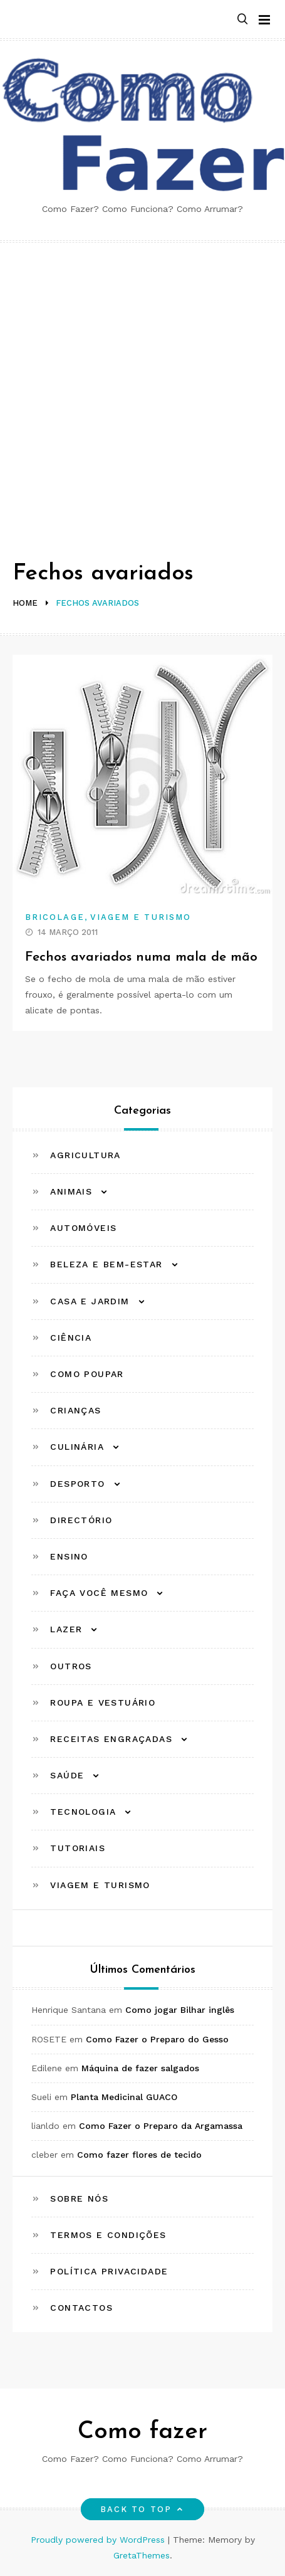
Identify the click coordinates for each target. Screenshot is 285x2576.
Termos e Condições (108, 2235)
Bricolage (55, 917)
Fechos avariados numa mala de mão (141, 957)
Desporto (77, 1484)
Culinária (77, 1447)
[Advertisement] (142, 391)
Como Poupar (86, 1374)
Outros (70, 1666)
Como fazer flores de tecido (139, 2155)
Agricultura (85, 1155)
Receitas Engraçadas (111, 1739)
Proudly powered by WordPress (99, 2540)
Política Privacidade (109, 2271)
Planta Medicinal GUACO (124, 2097)
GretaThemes (141, 2555)
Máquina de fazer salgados (140, 2068)
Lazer (66, 1629)
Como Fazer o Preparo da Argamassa (160, 2126)
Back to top (142, 2509)
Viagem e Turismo (140, 917)
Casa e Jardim (89, 1301)
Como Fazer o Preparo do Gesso (157, 2039)
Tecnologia (83, 1812)
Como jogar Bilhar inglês (179, 2010)
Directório (81, 1520)
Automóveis (83, 1228)
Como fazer (142, 2432)
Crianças (75, 1410)
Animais (71, 1191)
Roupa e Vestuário (102, 1702)
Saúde (67, 1775)
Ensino (69, 1556)
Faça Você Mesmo (99, 1593)
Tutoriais (77, 1848)
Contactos (81, 2308)
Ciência (70, 1338)
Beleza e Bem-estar (106, 1264)
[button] (242, 20)
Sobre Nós (79, 2198)
